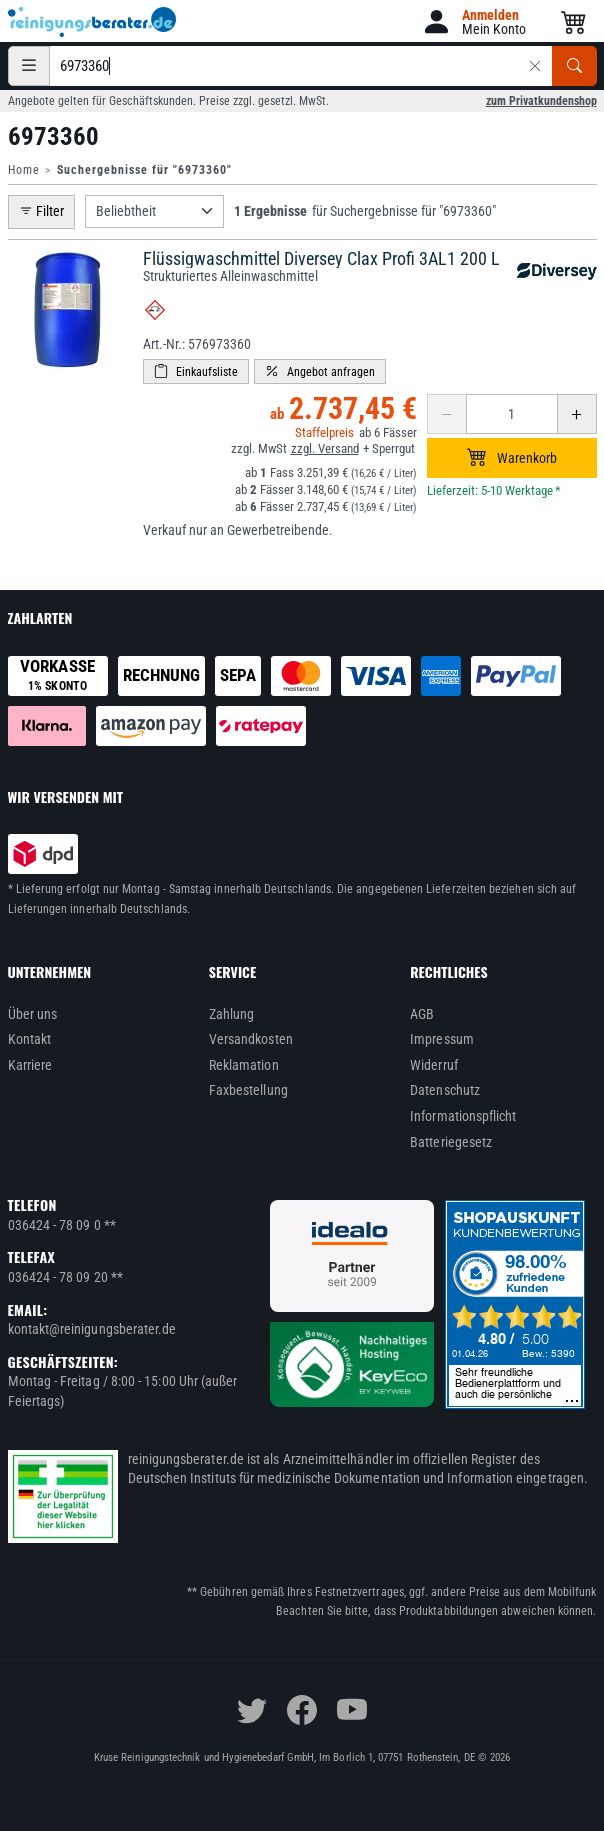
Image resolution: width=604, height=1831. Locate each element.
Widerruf (434, 1065)
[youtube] (352, 1710)
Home (24, 170)
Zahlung (232, 1014)
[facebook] (302, 1710)
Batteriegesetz (451, 1142)
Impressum (442, 1039)
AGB (422, 1014)
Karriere (30, 1065)
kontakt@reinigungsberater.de (92, 1329)
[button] (473, 21)
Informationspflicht (463, 1116)
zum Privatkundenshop (541, 101)
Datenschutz (445, 1090)
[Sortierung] (154, 211)
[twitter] (252, 1710)
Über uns (33, 1014)
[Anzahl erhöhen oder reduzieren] (512, 414)
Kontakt (30, 1039)
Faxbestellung (248, 1090)
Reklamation (244, 1065)
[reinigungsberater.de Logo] (93, 22)
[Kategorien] (29, 66)
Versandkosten (251, 1039)
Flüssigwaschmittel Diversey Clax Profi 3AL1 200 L (321, 258)
